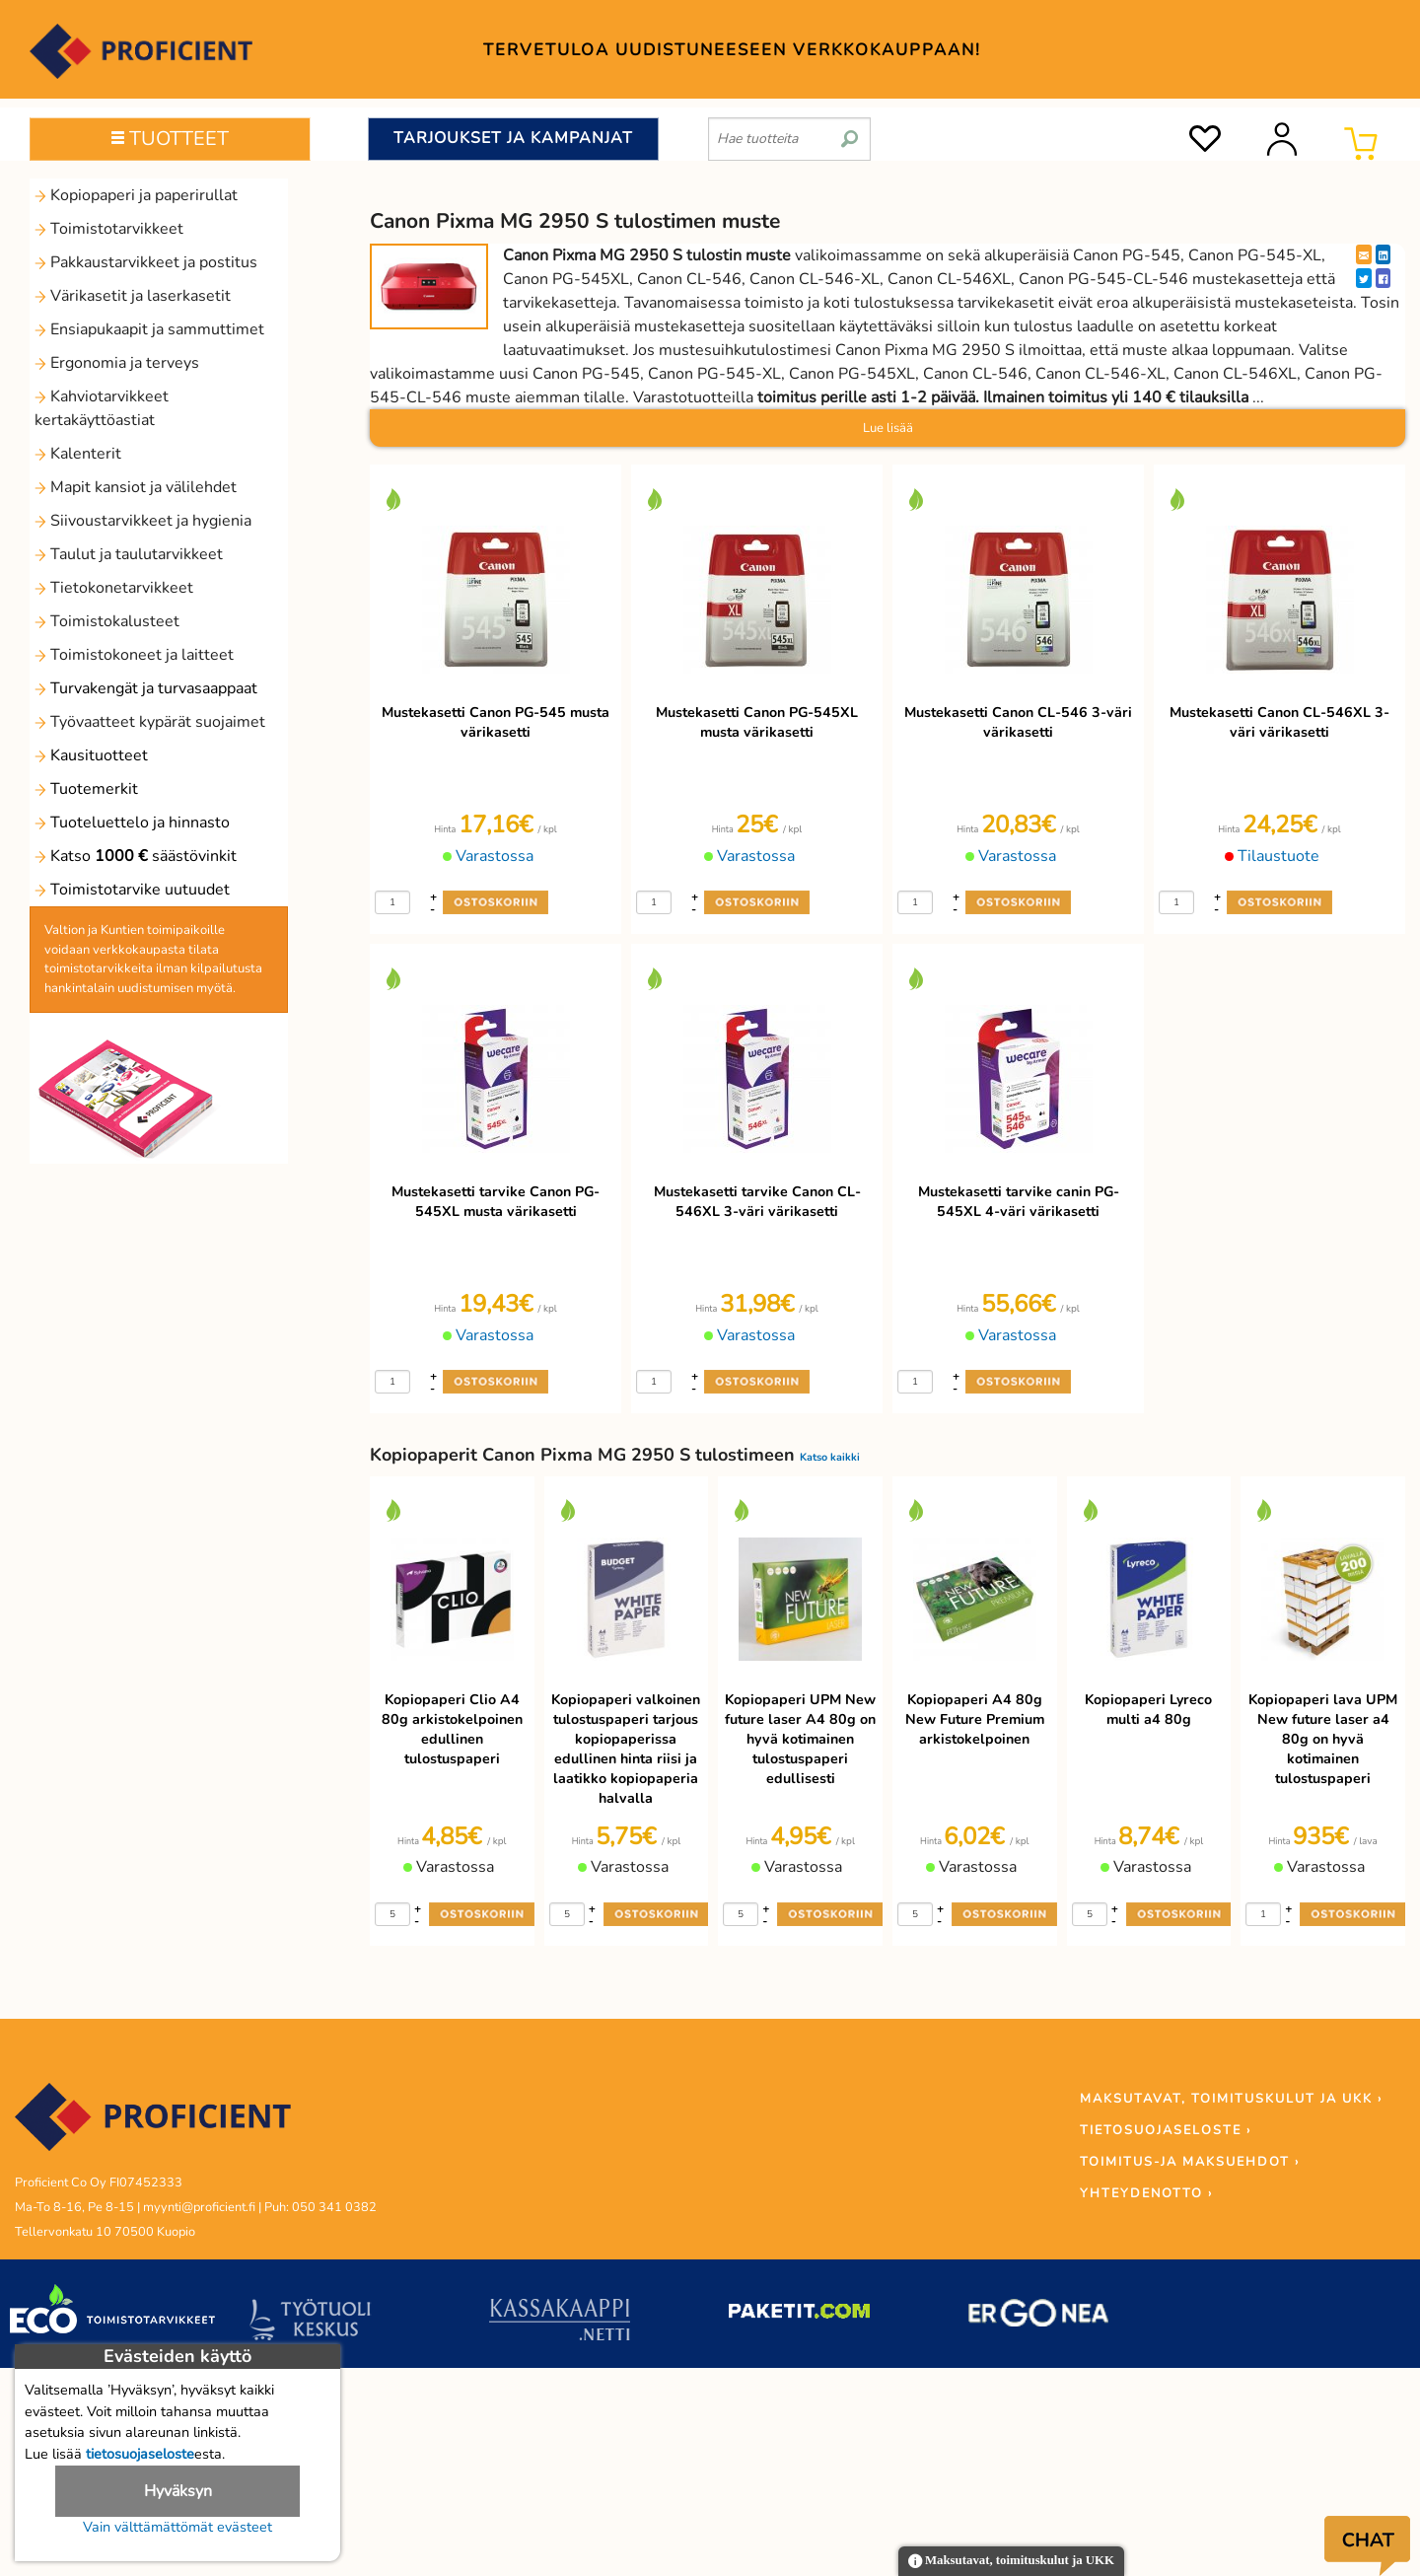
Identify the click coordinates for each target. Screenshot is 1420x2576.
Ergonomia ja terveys (117, 363)
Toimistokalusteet (107, 621)
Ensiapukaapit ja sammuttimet (149, 329)
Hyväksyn (178, 2491)
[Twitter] (1364, 278)
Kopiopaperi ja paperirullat (136, 195)
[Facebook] (1383, 278)
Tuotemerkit (86, 789)
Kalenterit (78, 454)
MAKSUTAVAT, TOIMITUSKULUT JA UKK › (1231, 2099)
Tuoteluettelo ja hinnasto (132, 822)
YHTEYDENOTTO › (1146, 2193)
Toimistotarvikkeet (109, 229)
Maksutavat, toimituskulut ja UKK (1011, 2561)
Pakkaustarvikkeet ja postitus (146, 262)
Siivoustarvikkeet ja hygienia (143, 521)
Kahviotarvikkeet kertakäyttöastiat (102, 408)
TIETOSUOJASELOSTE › (1165, 2130)
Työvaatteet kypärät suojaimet (150, 722)
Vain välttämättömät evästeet (177, 2527)
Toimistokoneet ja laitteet (134, 655)
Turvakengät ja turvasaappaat (146, 688)
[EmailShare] (1364, 254)
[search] (849, 131)
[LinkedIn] (1383, 254)
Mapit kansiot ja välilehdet (136, 487)
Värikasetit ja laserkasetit (133, 296)
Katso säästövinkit (136, 856)
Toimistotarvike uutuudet (132, 889)
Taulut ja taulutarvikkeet (129, 554)
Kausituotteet (91, 755)
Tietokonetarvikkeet (114, 588)
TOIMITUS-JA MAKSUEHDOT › (1190, 2162)
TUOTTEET (170, 138)
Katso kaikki (830, 1457)
